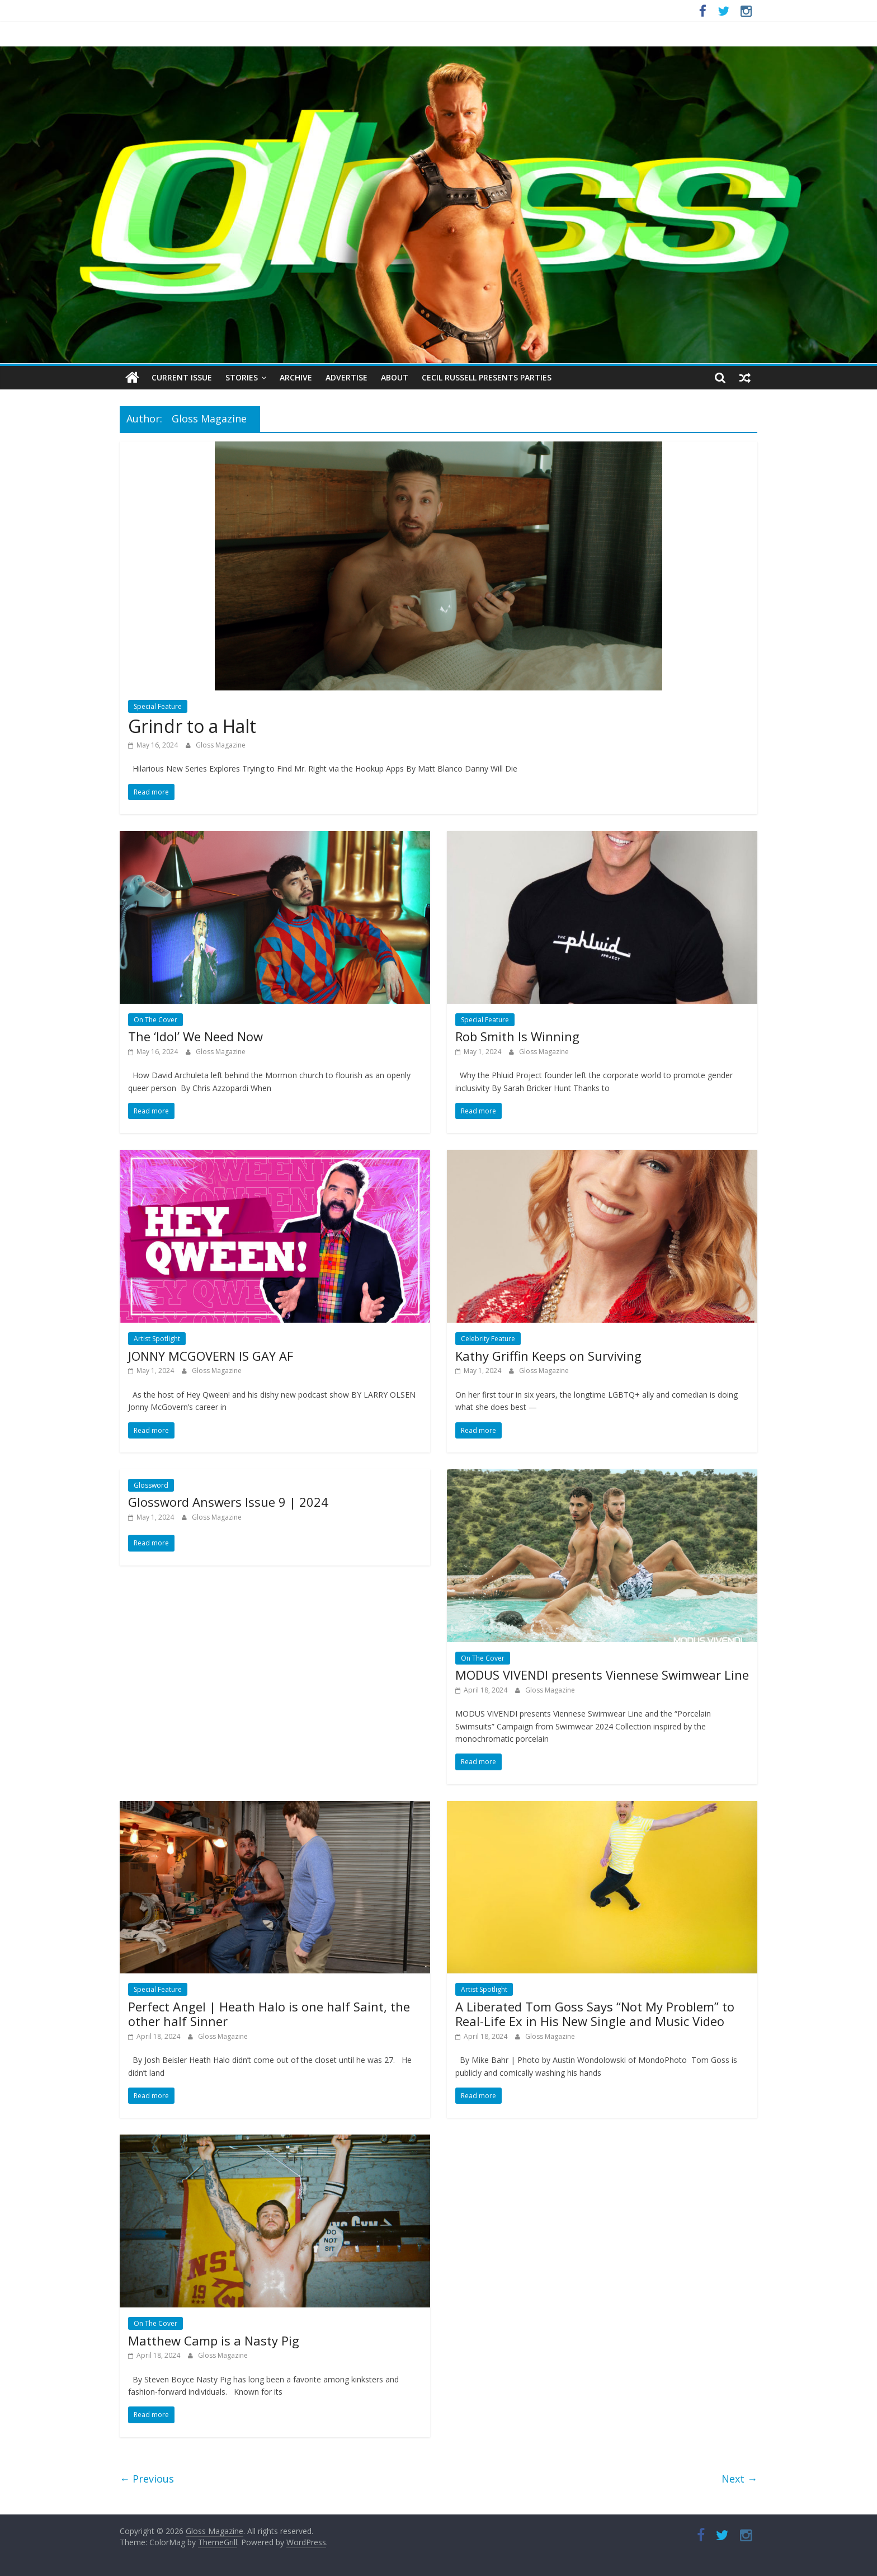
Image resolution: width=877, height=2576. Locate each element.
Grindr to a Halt (192, 726)
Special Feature (158, 706)
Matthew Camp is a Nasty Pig (213, 2340)
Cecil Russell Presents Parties (486, 377)
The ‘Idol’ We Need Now (195, 1036)
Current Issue (182, 377)
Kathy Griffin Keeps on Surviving (548, 1355)
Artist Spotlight (157, 1338)
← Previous (147, 2478)
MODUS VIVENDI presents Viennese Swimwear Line (602, 1674)
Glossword (151, 1485)
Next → (739, 2478)
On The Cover (155, 1019)
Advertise (346, 377)
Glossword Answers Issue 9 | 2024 (228, 1501)
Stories (241, 377)
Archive (296, 377)
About (394, 377)
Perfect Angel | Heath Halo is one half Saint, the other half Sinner (269, 2013)
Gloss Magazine (221, 745)
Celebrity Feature (488, 1338)
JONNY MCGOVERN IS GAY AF (210, 1355)
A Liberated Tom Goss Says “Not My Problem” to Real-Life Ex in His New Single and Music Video (594, 2013)
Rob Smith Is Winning (517, 1036)
